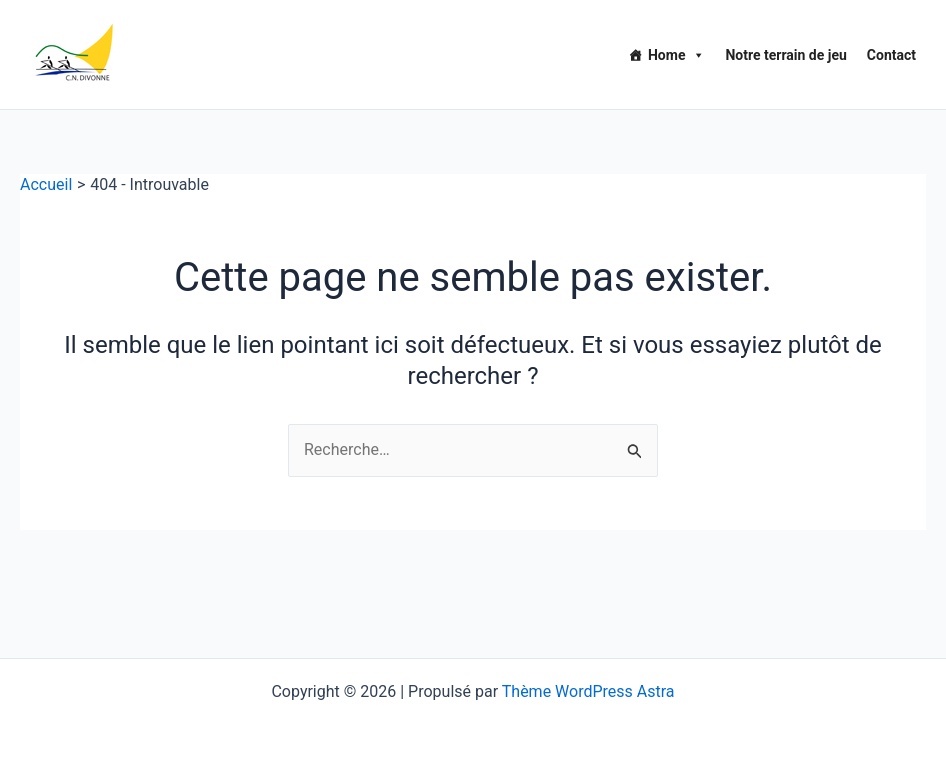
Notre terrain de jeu (785, 55)
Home (676, 55)
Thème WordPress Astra (588, 691)
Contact (891, 55)
